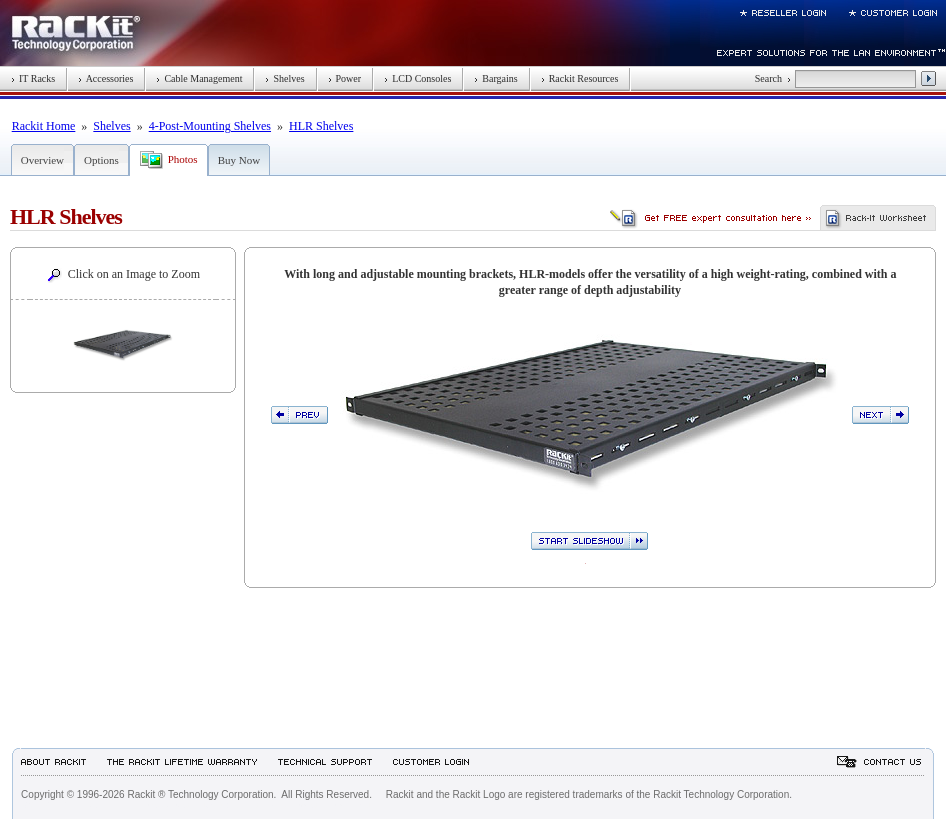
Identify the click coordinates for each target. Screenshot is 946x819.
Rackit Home (44, 126)
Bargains (495, 78)
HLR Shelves (321, 126)
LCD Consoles (417, 78)
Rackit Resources (580, 78)
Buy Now (239, 160)
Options (101, 160)
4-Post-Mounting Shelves (210, 126)
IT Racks (33, 78)
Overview (42, 160)
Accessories (105, 78)
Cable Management (199, 78)
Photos (183, 159)
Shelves (284, 78)
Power (345, 78)
